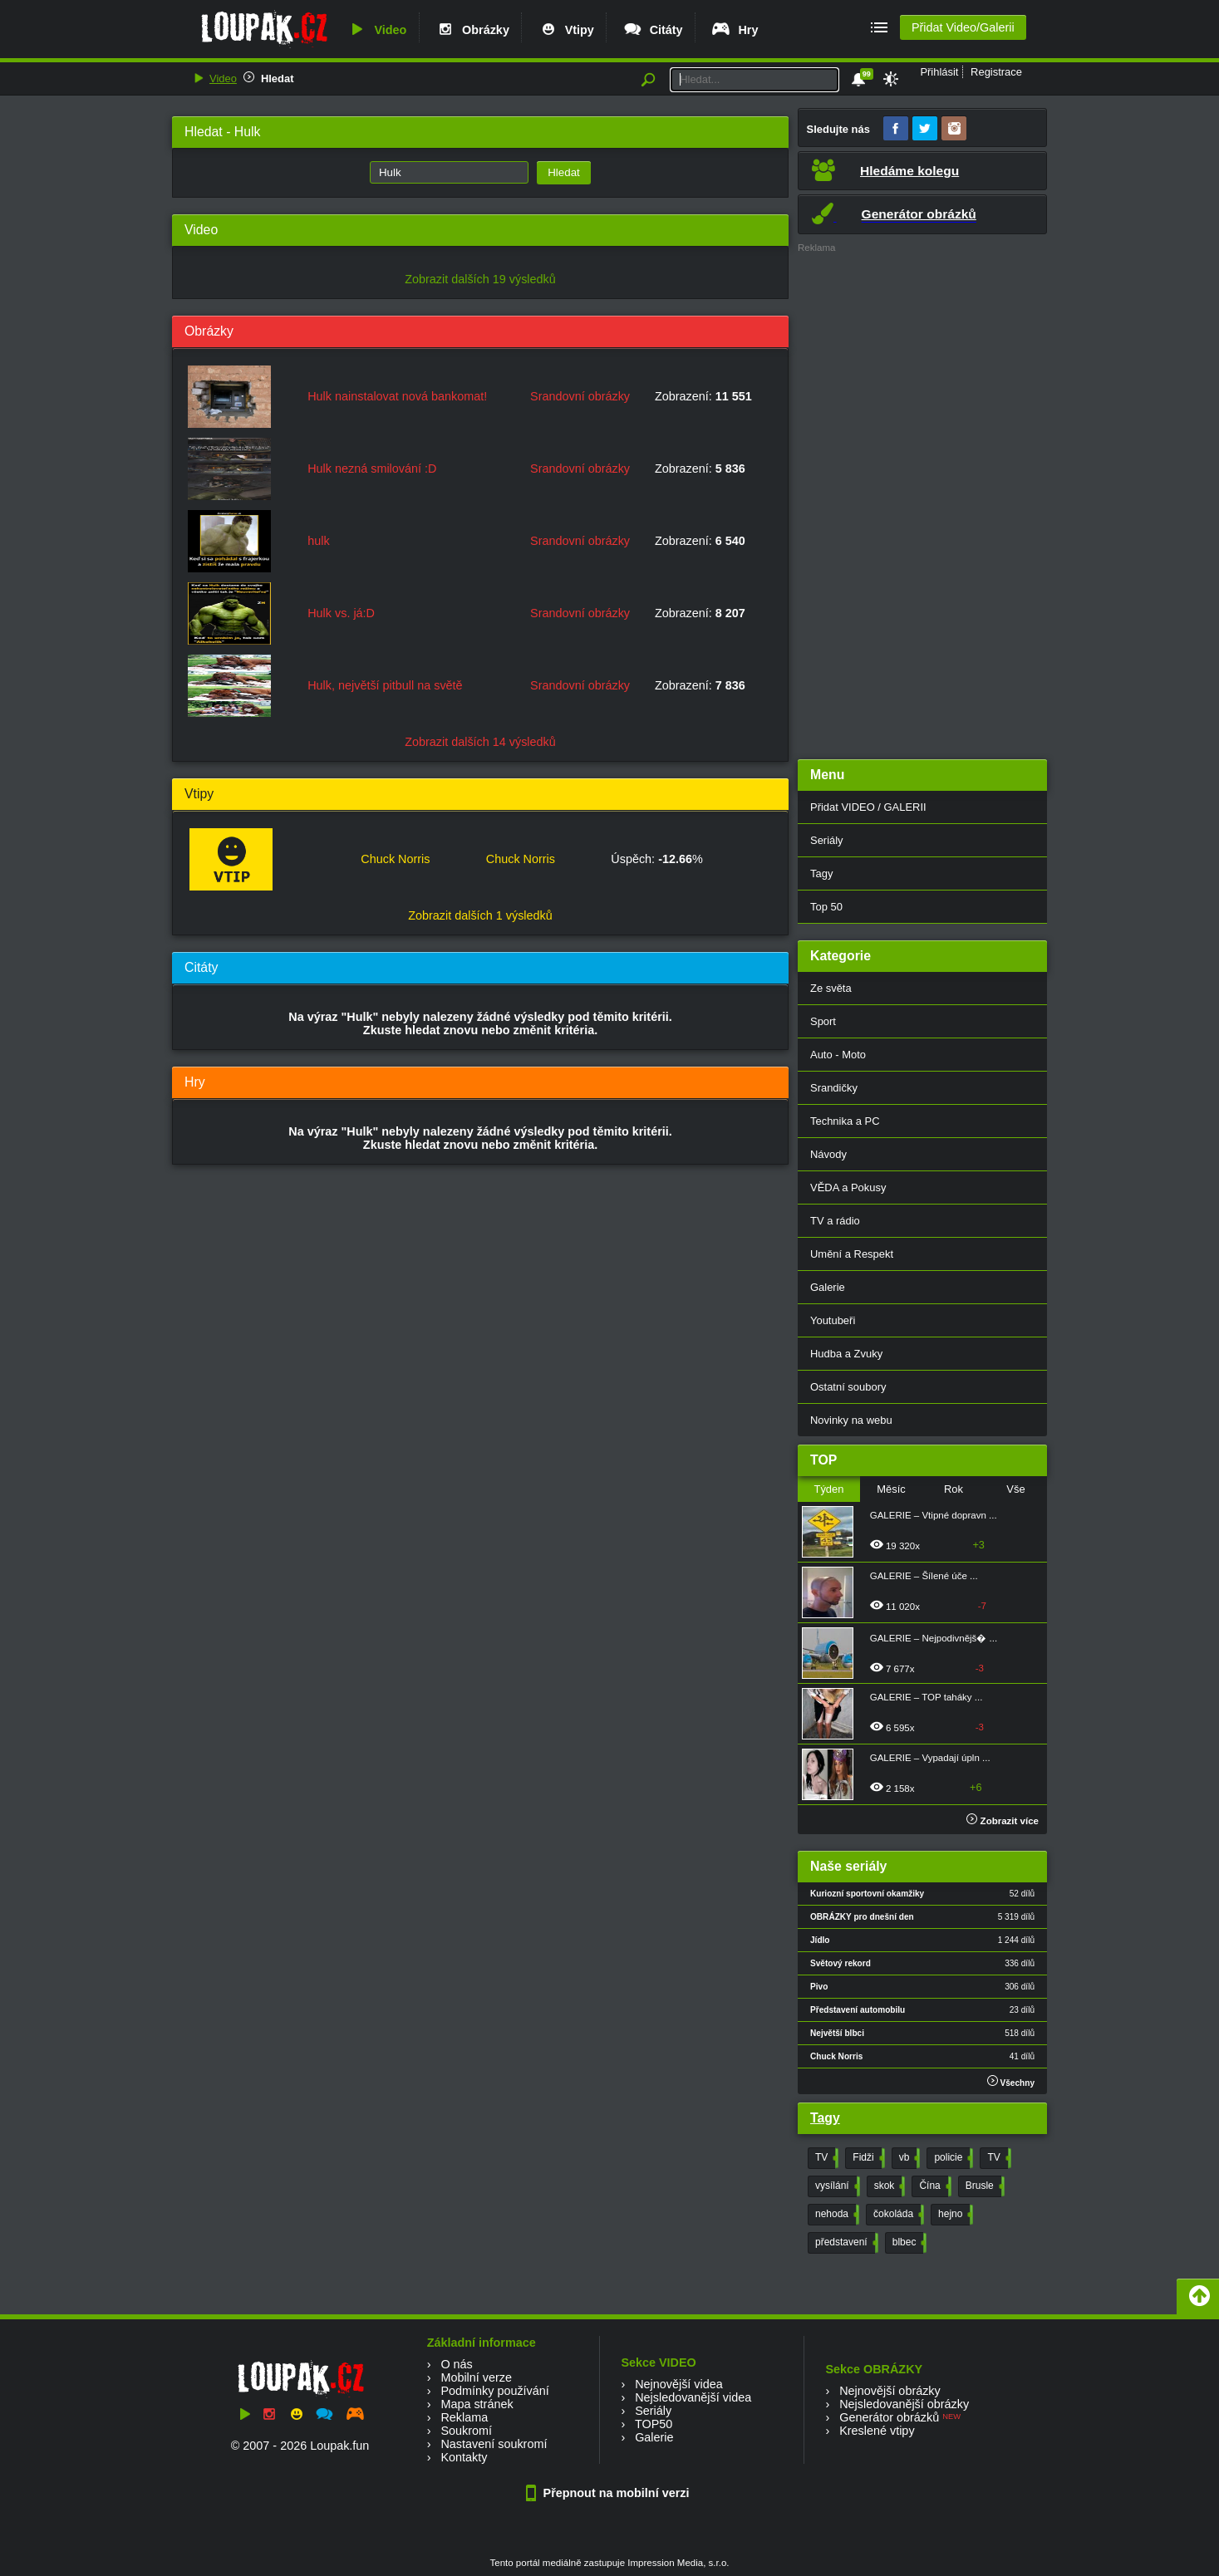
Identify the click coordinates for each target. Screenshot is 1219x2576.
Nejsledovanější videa (693, 2397)
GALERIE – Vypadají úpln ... (930, 1758)
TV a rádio (835, 1220)
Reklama (464, 2417)
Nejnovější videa (679, 2384)
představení (845, 2243)
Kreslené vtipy (876, 2430)
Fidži (867, 2158)
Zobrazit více (1002, 1821)
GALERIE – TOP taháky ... (926, 1697)
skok (888, 2186)
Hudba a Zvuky (846, 1353)
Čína (933, 2186)
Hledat (277, 78)
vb (908, 2158)
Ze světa (831, 988)
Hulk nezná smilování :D (371, 468)
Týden (828, 1489)
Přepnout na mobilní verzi (610, 2493)
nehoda (835, 2215)
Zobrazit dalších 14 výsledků (480, 741)
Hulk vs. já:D (341, 613)
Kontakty (463, 2457)
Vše (1015, 1489)
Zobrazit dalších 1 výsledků (480, 915)
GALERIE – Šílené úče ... (924, 1576)
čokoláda (897, 2215)
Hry (734, 30)
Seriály (826, 840)
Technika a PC (845, 1121)
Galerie (827, 1287)
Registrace (996, 72)
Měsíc (891, 1489)
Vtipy (566, 30)
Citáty (652, 30)
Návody (828, 1154)
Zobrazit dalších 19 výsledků (480, 279)
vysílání (836, 2186)
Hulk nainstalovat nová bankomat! (397, 396)
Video (376, 30)
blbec (908, 2243)
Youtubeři (832, 1320)
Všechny (1011, 2081)
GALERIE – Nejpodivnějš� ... (933, 1638)
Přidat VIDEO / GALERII (868, 807)
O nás (456, 2364)
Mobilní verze (476, 2377)
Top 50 (826, 906)
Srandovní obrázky (580, 396)
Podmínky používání (494, 2390)
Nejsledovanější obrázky (904, 2404)
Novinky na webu (851, 1420)
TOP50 (653, 2424)
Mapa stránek (476, 2404)
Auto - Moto (838, 1054)
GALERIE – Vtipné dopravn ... (933, 1515)
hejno (954, 2215)
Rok (953, 1489)
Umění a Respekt (851, 1254)
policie (952, 2158)
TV (825, 2158)
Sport (823, 1021)
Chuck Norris (395, 859)
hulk (318, 540)
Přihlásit (939, 72)
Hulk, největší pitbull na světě (384, 685)
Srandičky (834, 1088)
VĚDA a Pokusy (848, 1187)
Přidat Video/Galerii (963, 27)
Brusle (983, 2186)
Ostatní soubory (848, 1387)
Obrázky (472, 30)
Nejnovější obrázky (890, 2390)
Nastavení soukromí (493, 2444)
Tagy (821, 873)
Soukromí (466, 2430)
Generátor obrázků (889, 2417)
